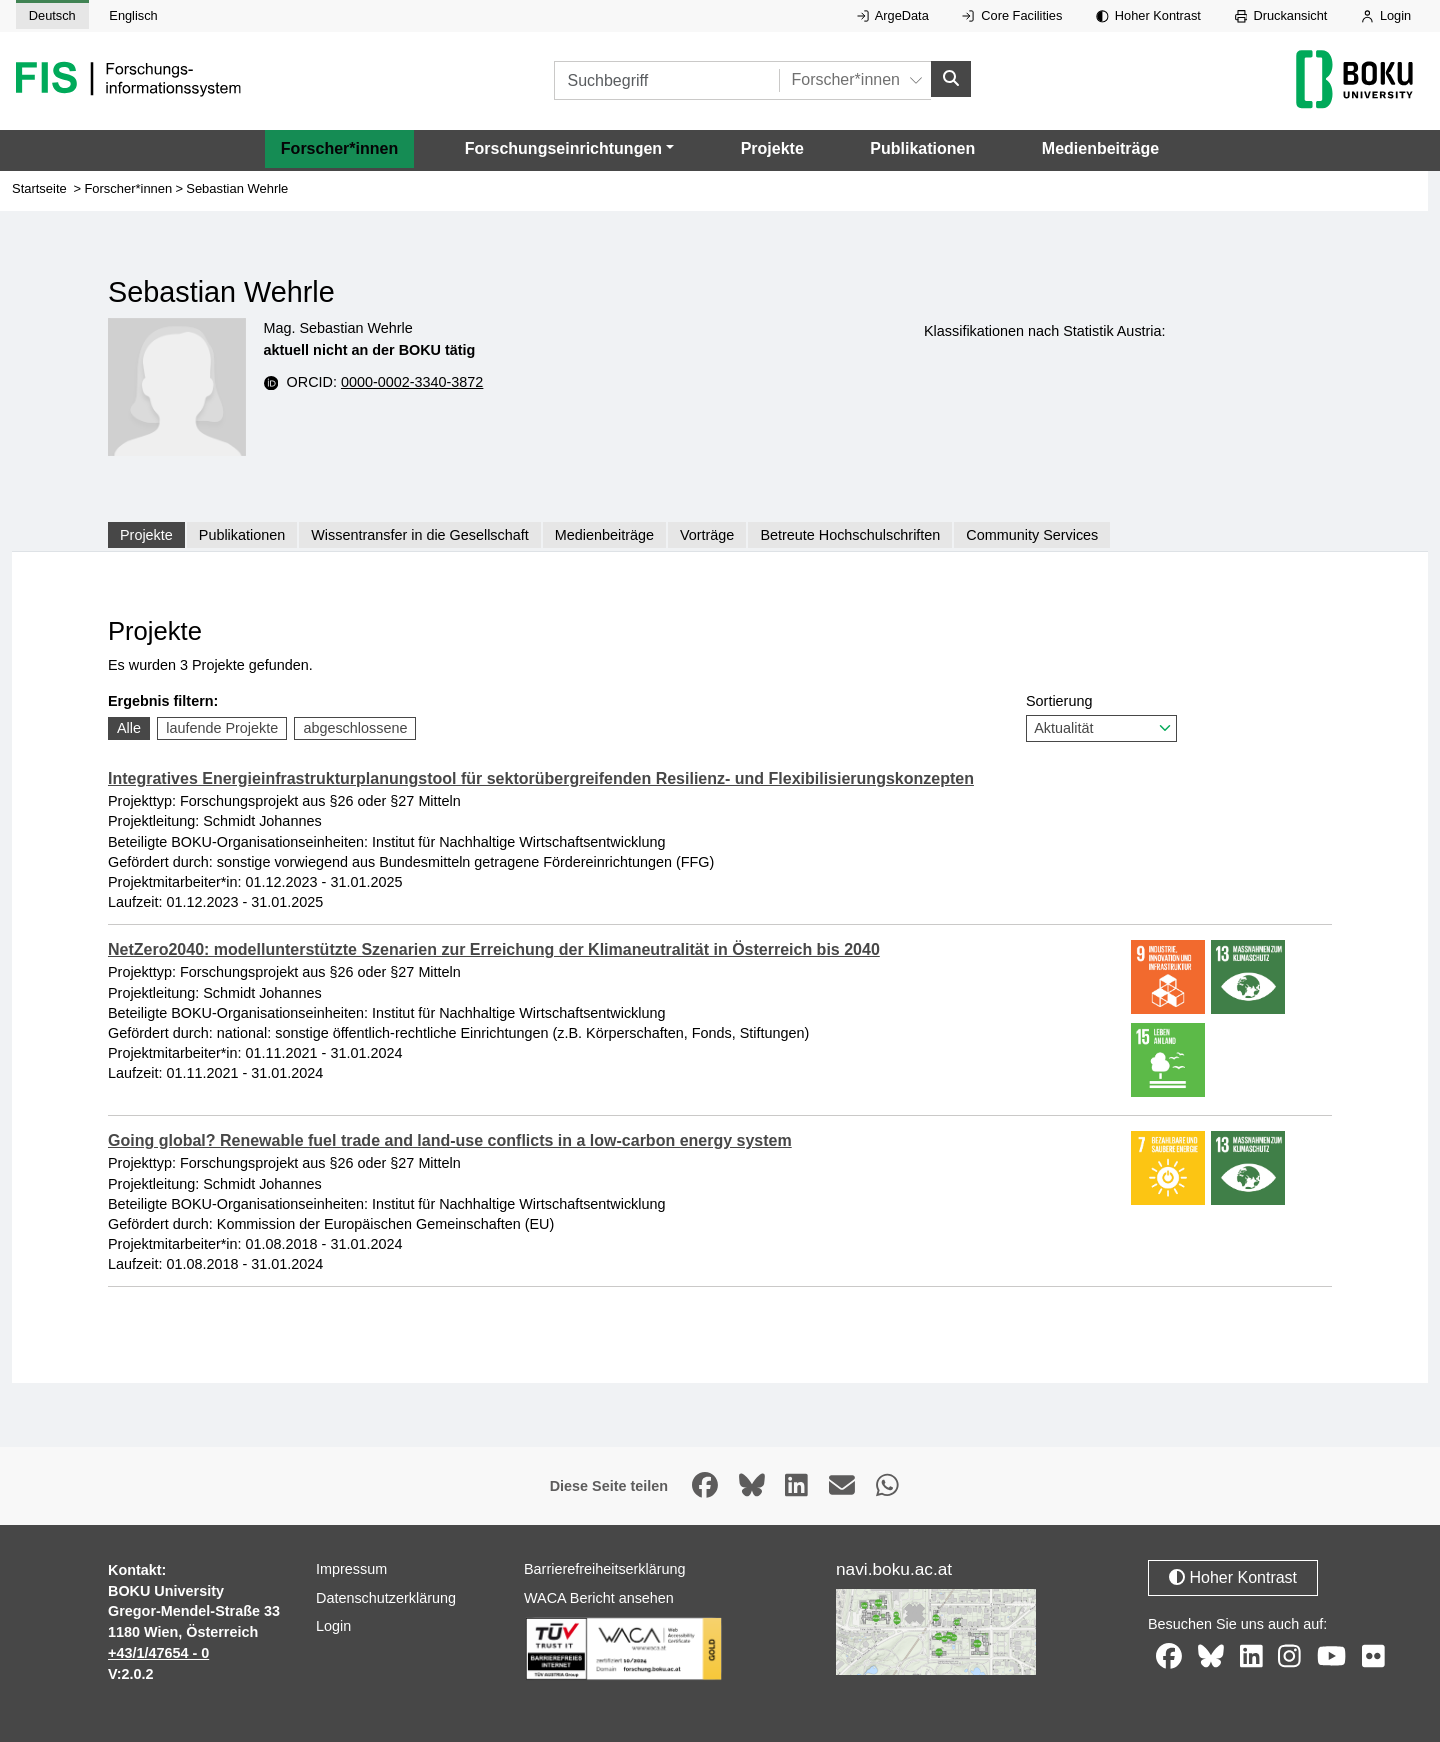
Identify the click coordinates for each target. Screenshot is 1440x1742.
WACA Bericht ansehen (599, 1598)
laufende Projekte (222, 728)
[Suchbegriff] (666, 80)
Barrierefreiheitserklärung (605, 1569)
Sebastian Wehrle (237, 188)
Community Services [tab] (1032, 535)
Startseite (39, 188)
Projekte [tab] (146, 535)
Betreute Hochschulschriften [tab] (850, 535)
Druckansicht (1281, 15)
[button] (569, 149)
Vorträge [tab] (707, 535)
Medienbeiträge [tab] (604, 535)
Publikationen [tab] (242, 535)
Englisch (133, 15)
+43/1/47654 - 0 (158, 1653)
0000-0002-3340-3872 (412, 382)
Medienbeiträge (1100, 148)
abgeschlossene (355, 728)
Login (1386, 15)
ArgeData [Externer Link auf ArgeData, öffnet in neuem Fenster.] (893, 15)
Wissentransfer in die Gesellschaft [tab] (420, 535)
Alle (129, 728)
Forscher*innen (339, 148)
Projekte (772, 148)
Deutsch (52, 15)
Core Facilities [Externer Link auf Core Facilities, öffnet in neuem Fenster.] (1012, 15)
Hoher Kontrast (1148, 15)
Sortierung (1101, 717)
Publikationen (922, 148)
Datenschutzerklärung (386, 1598)
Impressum (351, 1569)
